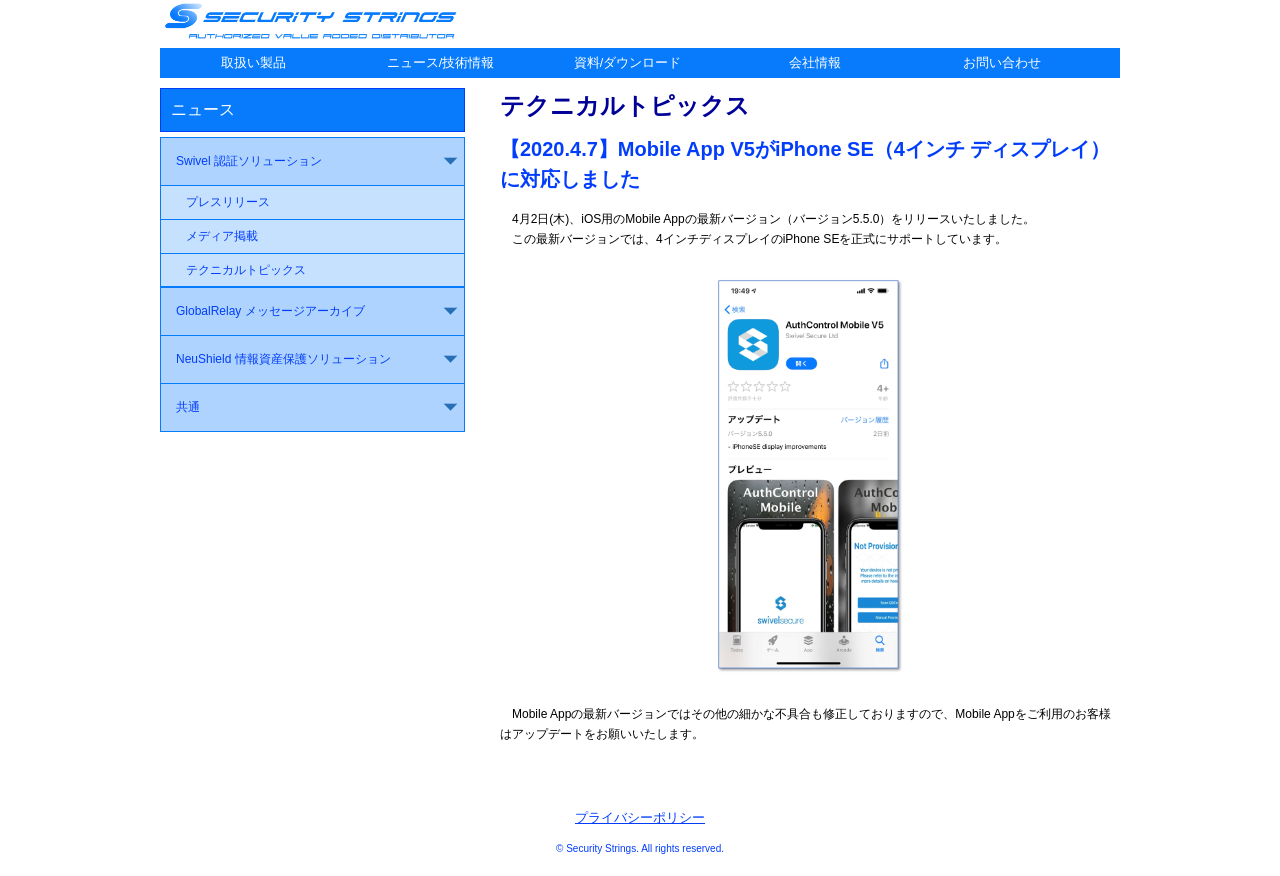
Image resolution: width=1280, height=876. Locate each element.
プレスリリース (228, 202)
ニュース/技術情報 (441, 62)
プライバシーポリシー (640, 817)
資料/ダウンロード (628, 62)
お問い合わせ (1002, 62)
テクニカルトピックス (246, 270)
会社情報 (815, 62)
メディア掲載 (222, 236)
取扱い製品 (253, 62)
